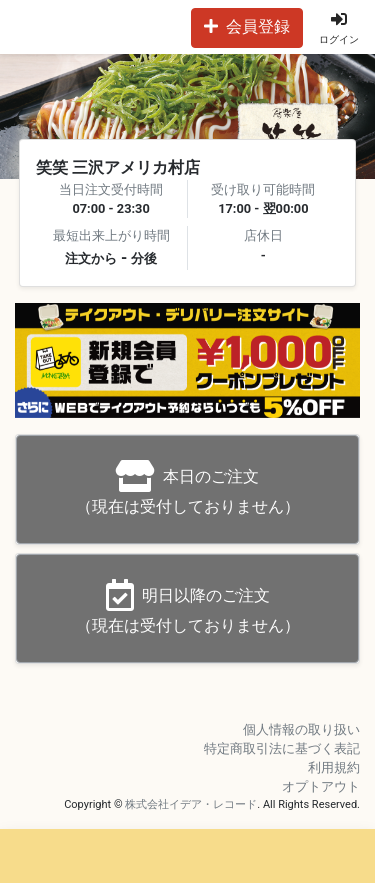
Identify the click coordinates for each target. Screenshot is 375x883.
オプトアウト (321, 786)
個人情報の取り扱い (301, 729)
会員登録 (247, 26)
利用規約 (334, 767)
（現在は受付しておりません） (188, 488)
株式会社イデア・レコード (191, 804)
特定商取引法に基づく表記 (282, 748)
